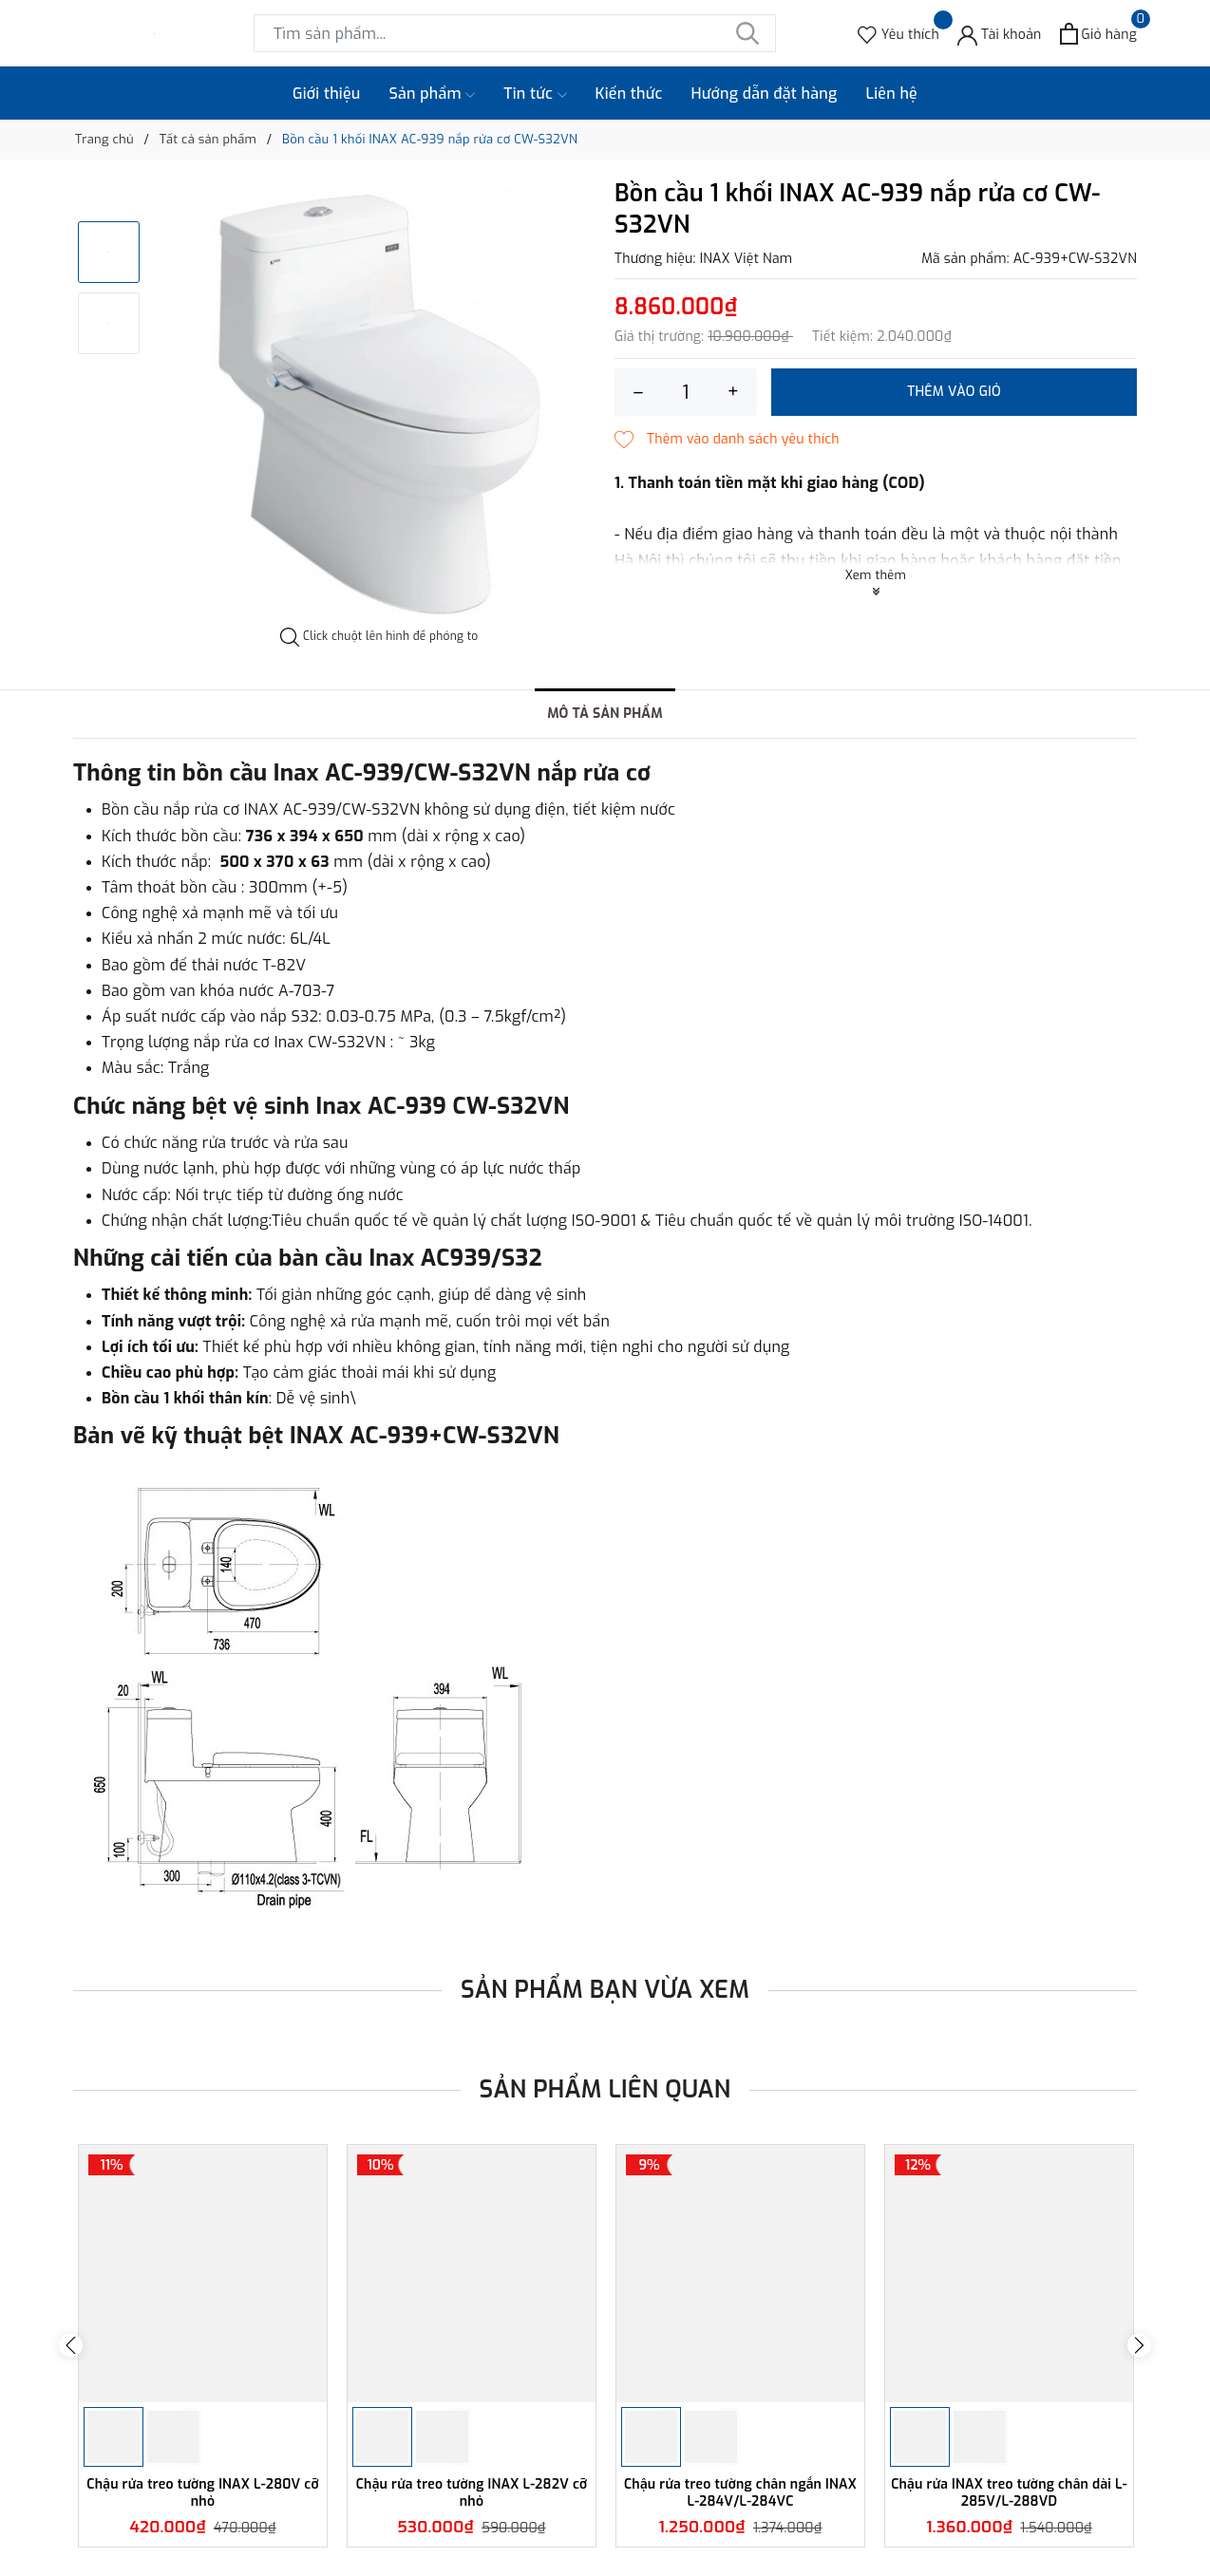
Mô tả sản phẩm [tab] (605, 714)
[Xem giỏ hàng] (1098, 34)
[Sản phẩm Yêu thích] (898, 34)
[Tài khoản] (999, 34)
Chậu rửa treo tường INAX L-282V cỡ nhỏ (472, 2493)
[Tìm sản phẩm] (515, 33)
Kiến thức (629, 93)
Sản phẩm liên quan (605, 2089)
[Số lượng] (685, 392)
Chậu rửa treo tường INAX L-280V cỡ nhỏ (202, 2493)
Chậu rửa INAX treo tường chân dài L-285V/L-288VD (1009, 2493)
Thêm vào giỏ (954, 392)
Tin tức (534, 94)
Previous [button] (71, 2346)
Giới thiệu (327, 93)
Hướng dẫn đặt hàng (764, 93)
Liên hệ (891, 93)
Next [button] (1139, 2346)
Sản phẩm (432, 94)
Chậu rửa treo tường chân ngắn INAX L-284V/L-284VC (740, 2493)
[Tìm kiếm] (747, 33)
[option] (379, 404)
